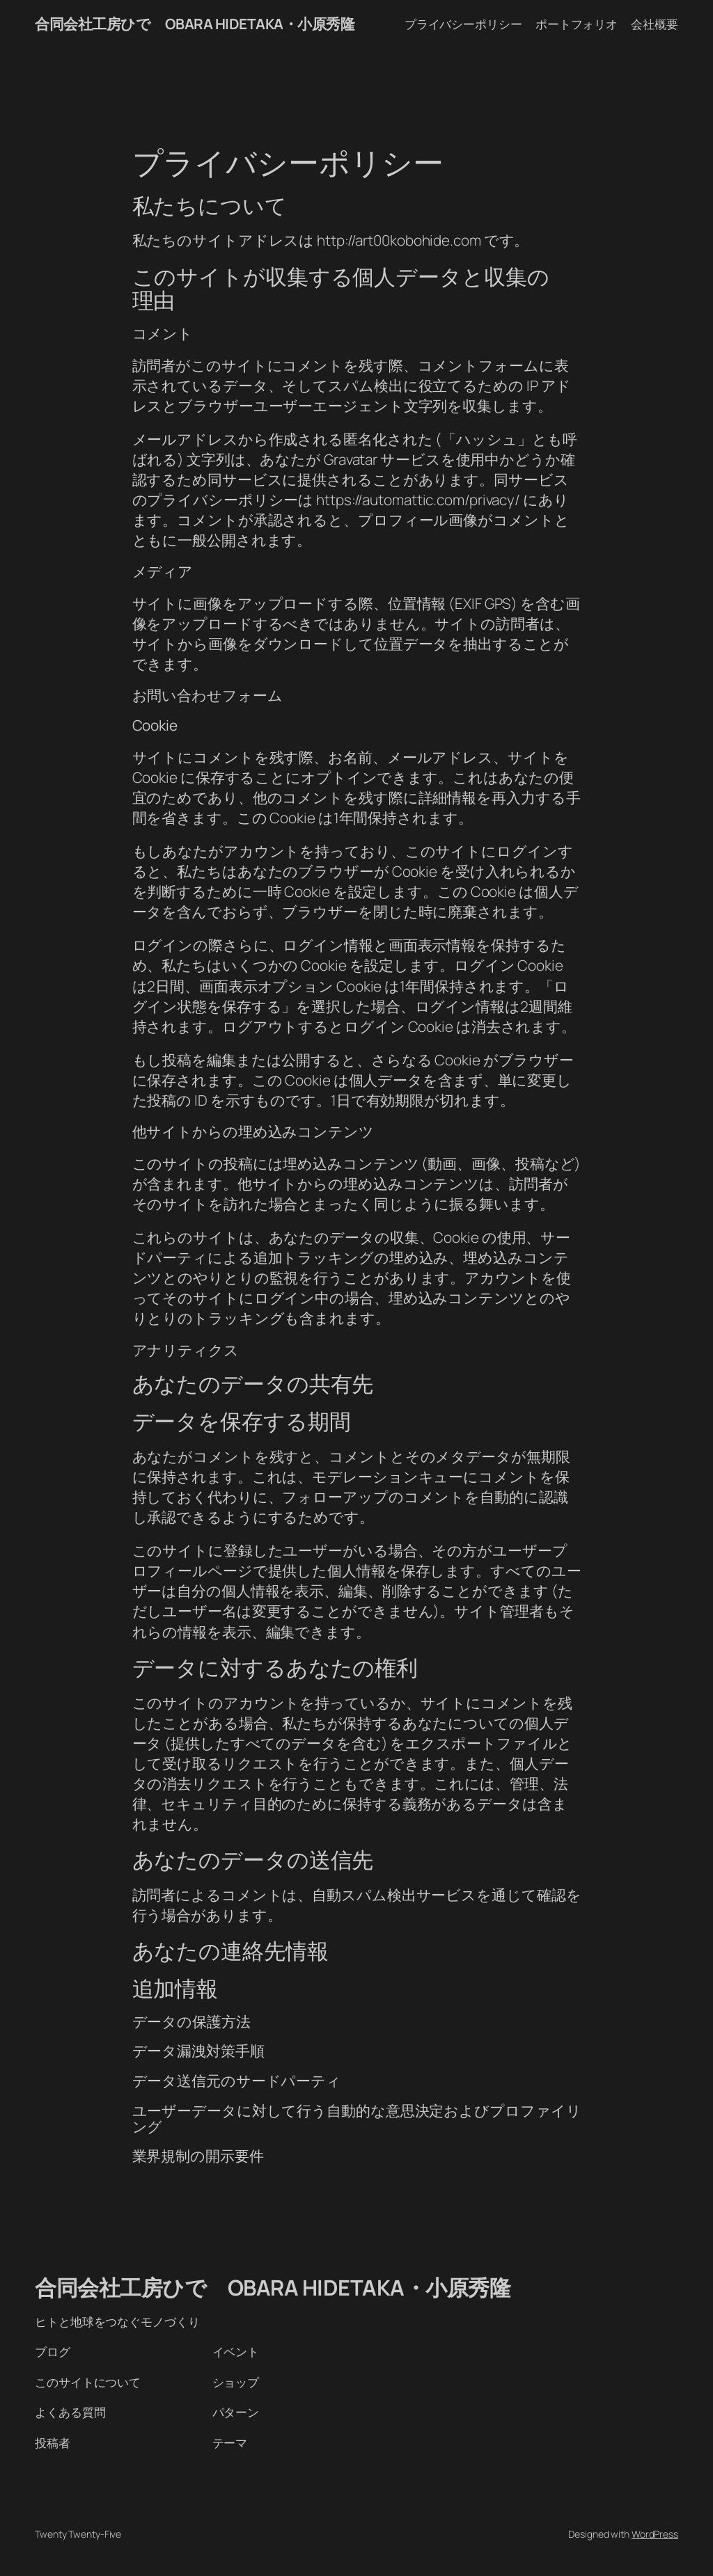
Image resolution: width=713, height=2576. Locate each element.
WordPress (655, 2534)
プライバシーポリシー (463, 23)
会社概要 (654, 23)
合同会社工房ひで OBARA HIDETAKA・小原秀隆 (194, 23)
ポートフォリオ (576, 23)
